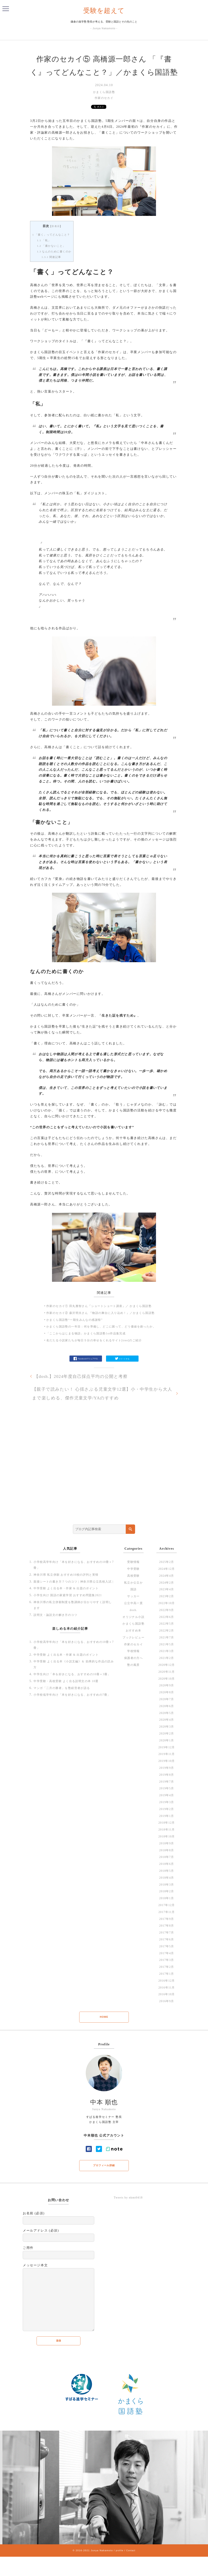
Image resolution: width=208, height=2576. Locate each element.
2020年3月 (166, 1744)
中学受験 (133, 1586)
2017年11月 (166, 1929)
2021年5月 (166, 1661)
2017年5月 (166, 1963)
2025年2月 (166, 1579)
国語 (133, 1607)
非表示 (58, 226)
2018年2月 (166, 1909)
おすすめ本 (133, 1648)
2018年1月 (166, 1915)
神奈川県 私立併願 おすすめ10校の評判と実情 (71, 1592)
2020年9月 (166, 1703)
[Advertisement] (104, 1486)
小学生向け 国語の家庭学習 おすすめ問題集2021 (73, 1618)
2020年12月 (166, 1682)
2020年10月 (166, 1696)
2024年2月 (166, 1600)
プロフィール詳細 (104, 2183)
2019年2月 (166, 1826)
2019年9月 (166, 1785)
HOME (104, 2034)
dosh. (133, 1627)
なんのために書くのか (57, 251)
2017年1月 (166, 1991)
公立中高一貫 (133, 1620)
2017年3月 (166, 1977)
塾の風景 (133, 1682)
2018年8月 (166, 1867)
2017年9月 (166, 1936)
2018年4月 (166, 1895)
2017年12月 (166, 1922)
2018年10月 (166, 1853)
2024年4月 (166, 1593)
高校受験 (133, 1593)
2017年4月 (166, 1970)
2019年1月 (166, 1833)
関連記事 (53, 257)
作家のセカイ (104, 98)
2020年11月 (166, 1689)
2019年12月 (166, 1764)
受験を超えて (104, 10)
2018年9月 (166, 1860)
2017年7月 (166, 1950)
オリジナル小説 (133, 1634)
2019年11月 (166, 1771)
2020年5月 (166, 1730)
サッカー (133, 1613)
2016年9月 (166, 2018)
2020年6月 (166, 1723)
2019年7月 (166, 1799)
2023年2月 (166, 1613)
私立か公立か (133, 1600)
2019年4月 (166, 1812)
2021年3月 (166, 1668)
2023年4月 (166, 1607)
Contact (131, 2570)
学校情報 (133, 1668)
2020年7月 (166, 1716)
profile (119, 2570)
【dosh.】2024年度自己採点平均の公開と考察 (87, 1393)
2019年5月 (166, 1806)
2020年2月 (166, 1751)
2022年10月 (166, 1620)
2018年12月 (166, 1840)
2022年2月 (166, 1648)
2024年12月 (166, 1586)
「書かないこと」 (53, 245)
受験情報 (133, 1579)
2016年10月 (166, 2011)
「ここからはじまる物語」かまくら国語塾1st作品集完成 (91, 1351)
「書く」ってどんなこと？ (54, 234)
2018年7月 (166, 1874)
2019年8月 (166, 1792)
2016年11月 (166, 2005)
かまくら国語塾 (103, 92)
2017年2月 (166, 1984)
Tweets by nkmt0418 (130, 2216)
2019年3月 (166, 1819)
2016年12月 (166, 1998)
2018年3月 (166, 1902)
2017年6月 (166, 1956)
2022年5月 (166, 1641)
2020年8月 (166, 1710)
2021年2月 (166, 1675)
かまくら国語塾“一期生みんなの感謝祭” (78, 1331)
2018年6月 (166, 1881)
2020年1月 (166, 1757)
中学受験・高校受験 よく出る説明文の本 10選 (71, 1710)
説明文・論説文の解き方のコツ (58, 1638)
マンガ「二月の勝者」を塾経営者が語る (66, 1717)
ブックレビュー (133, 1654)
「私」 (45, 240)
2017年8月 (166, 1943)
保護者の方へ (133, 1675)
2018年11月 (166, 1847)
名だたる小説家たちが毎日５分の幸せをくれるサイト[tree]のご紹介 (100, 1357)
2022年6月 (166, 1634)
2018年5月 (166, 1888)
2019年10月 (166, 1778)
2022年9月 (166, 1627)
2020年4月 (166, 1737)
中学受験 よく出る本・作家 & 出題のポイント (71, 1611)
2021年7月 (166, 1654)
